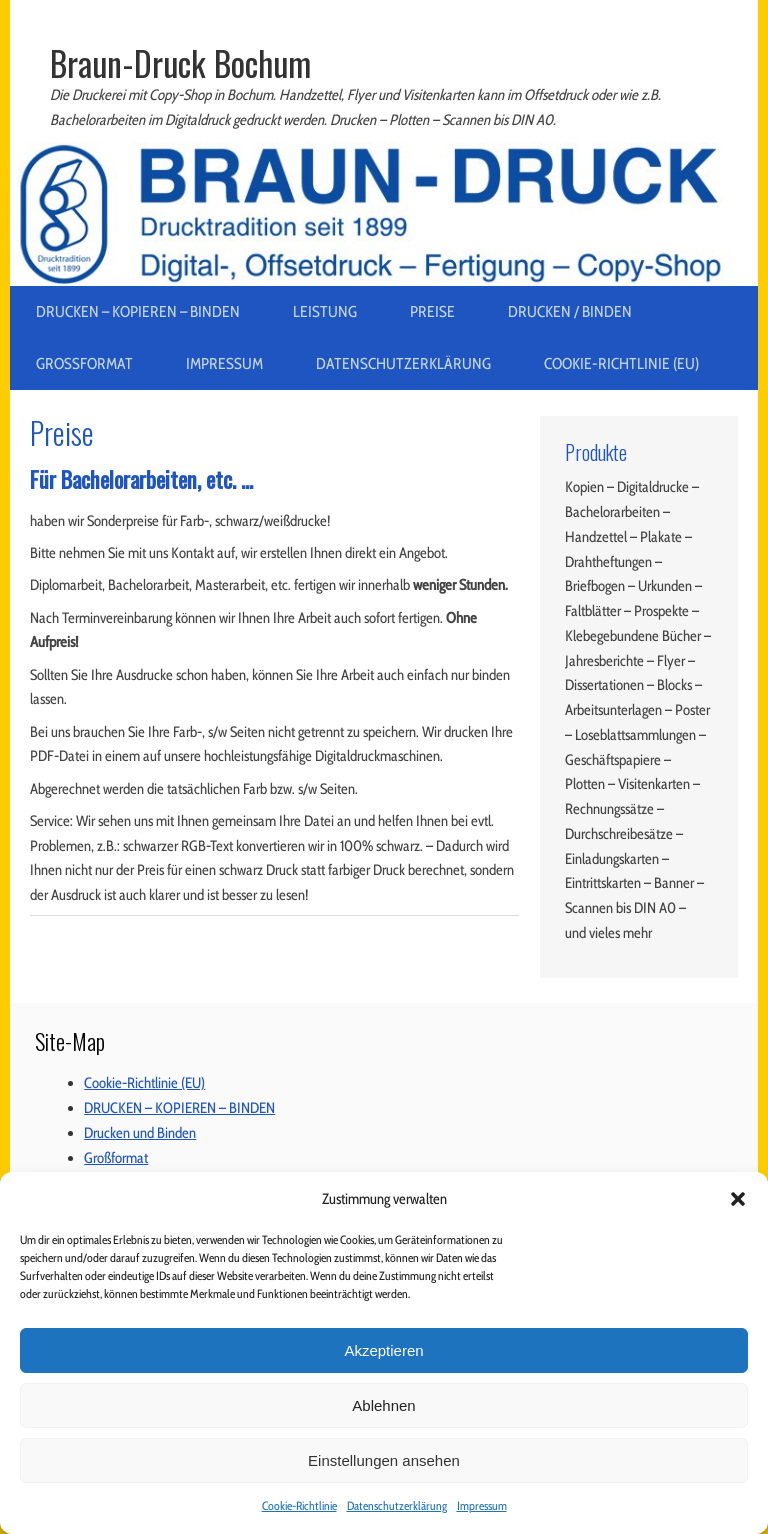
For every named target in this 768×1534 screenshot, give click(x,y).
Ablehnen (383, 1405)
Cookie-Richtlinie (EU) (621, 363)
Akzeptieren (383, 1350)
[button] (738, 1199)
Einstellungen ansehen (384, 1460)
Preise (432, 311)
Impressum (482, 1505)
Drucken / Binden (570, 311)
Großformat (84, 363)
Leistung (325, 311)
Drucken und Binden (140, 1133)
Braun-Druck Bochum (180, 63)
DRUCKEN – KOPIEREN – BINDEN (138, 311)
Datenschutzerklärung (397, 1505)
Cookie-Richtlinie (299, 1505)
